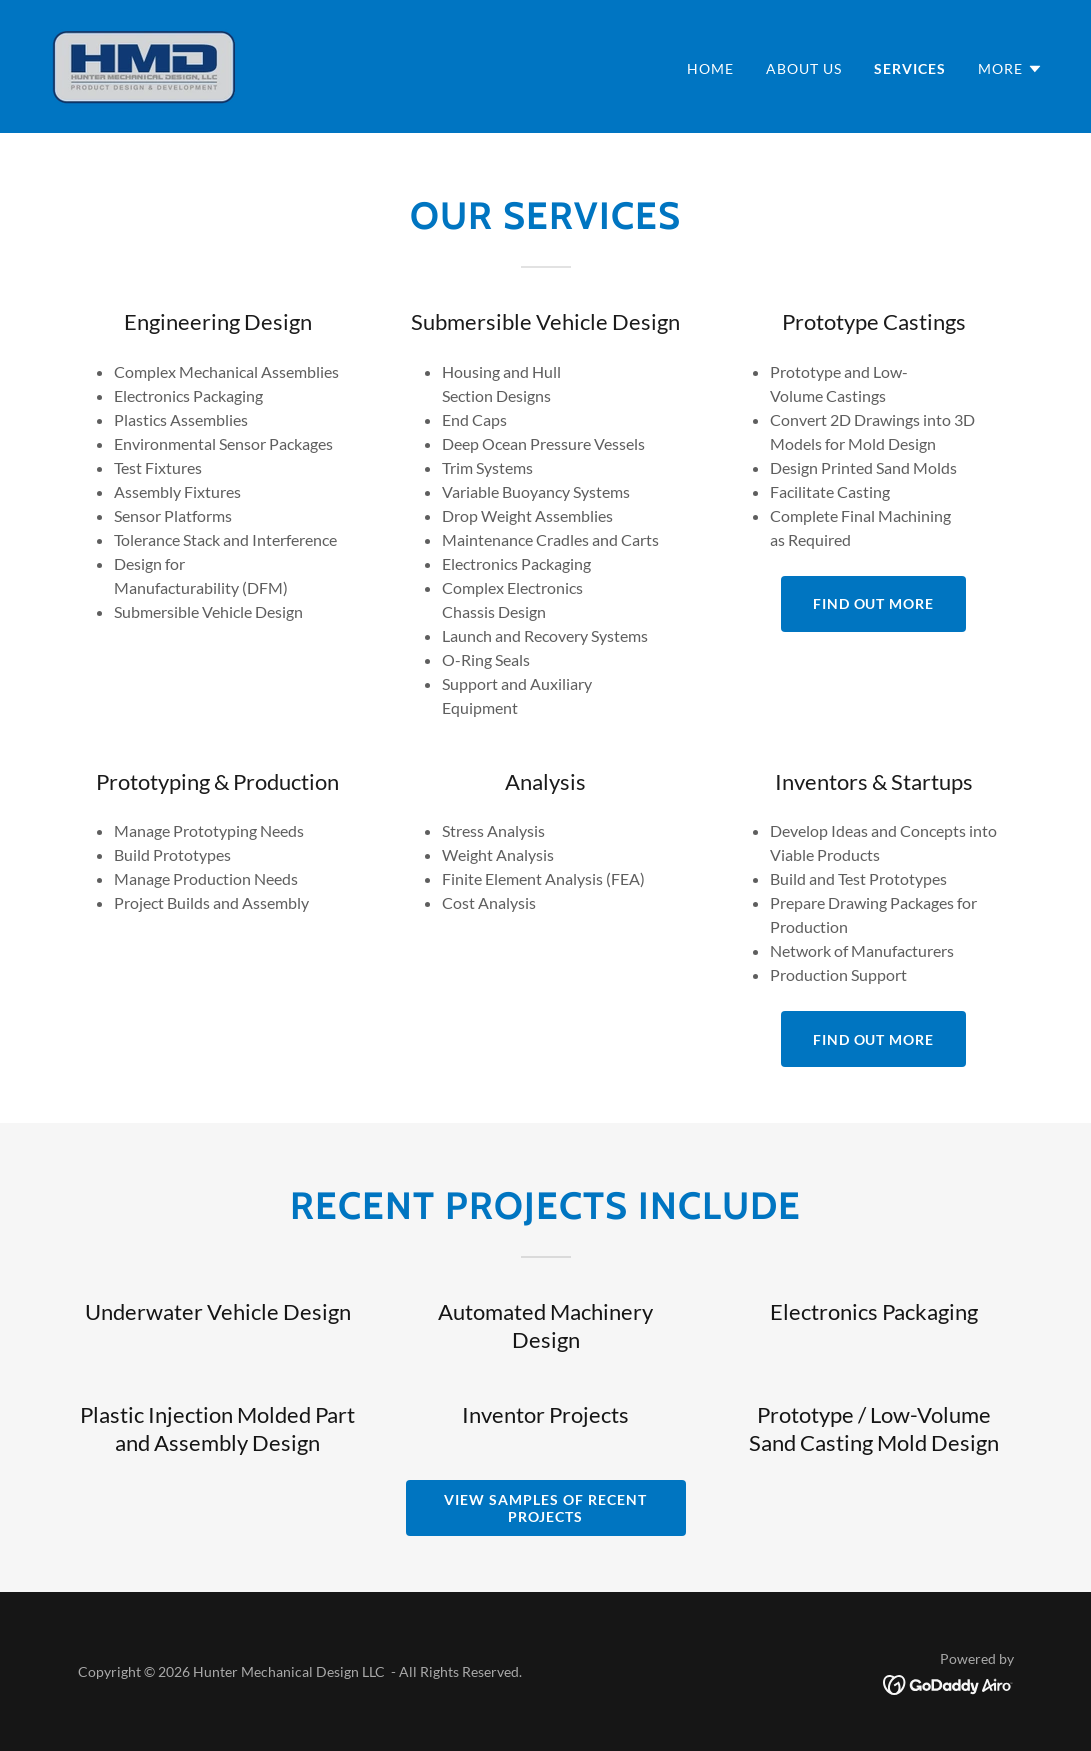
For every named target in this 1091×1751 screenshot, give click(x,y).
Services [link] (910, 68)
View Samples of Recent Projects (545, 1508)
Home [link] (710, 68)
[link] (145, 64)
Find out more (874, 603)
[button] (1010, 69)
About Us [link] (804, 68)
